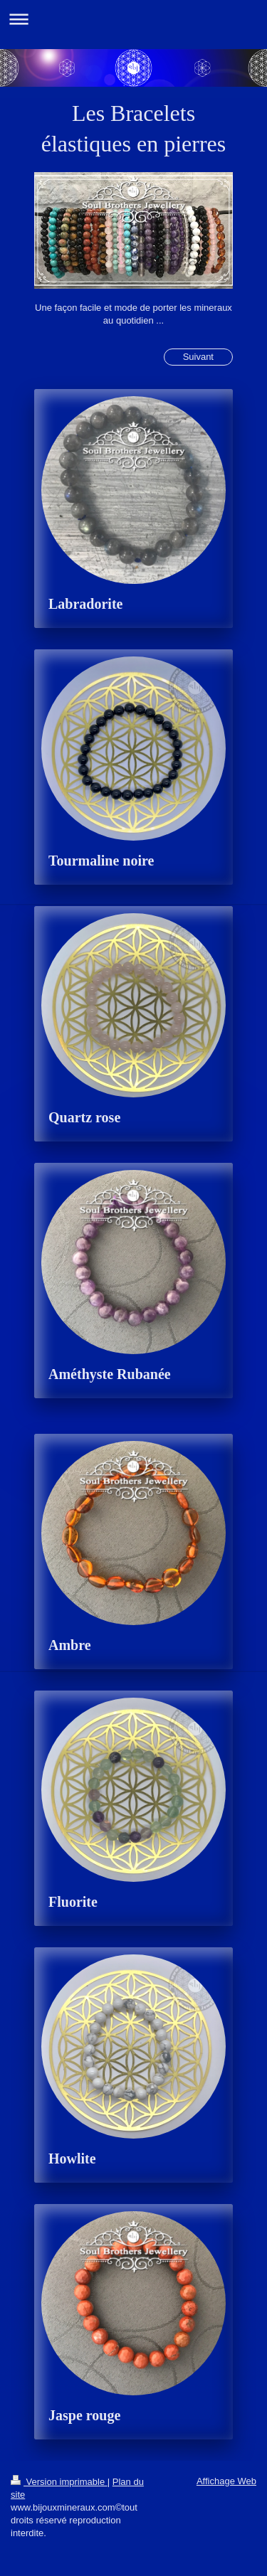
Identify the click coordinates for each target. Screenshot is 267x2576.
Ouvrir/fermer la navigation (133, 19)
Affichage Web (226, 2481)
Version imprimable (59, 2481)
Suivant (198, 356)
